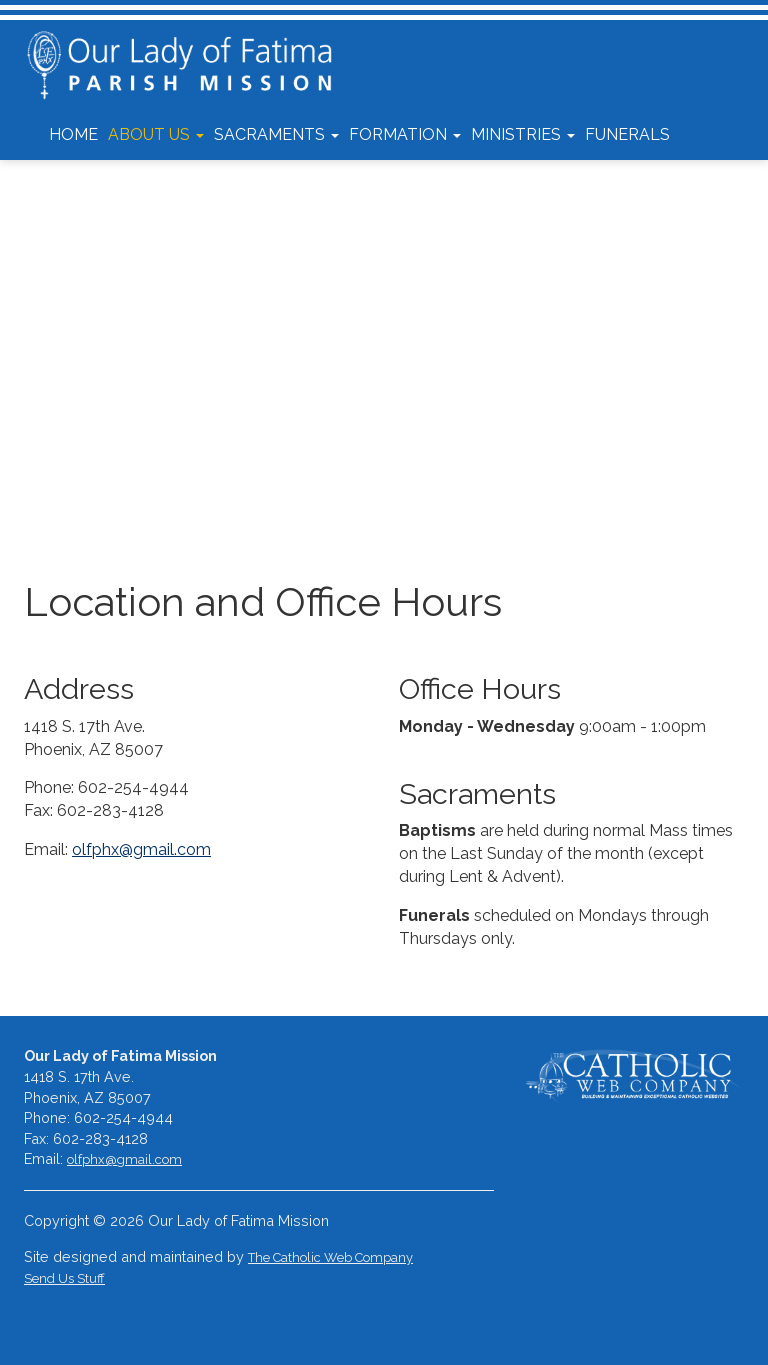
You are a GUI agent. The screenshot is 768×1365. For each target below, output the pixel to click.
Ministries (523, 134)
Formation (405, 134)
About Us (156, 134)
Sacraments (276, 134)
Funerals (627, 134)
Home (73, 134)
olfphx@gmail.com (141, 849)
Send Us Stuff (64, 1278)
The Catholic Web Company (330, 1257)
